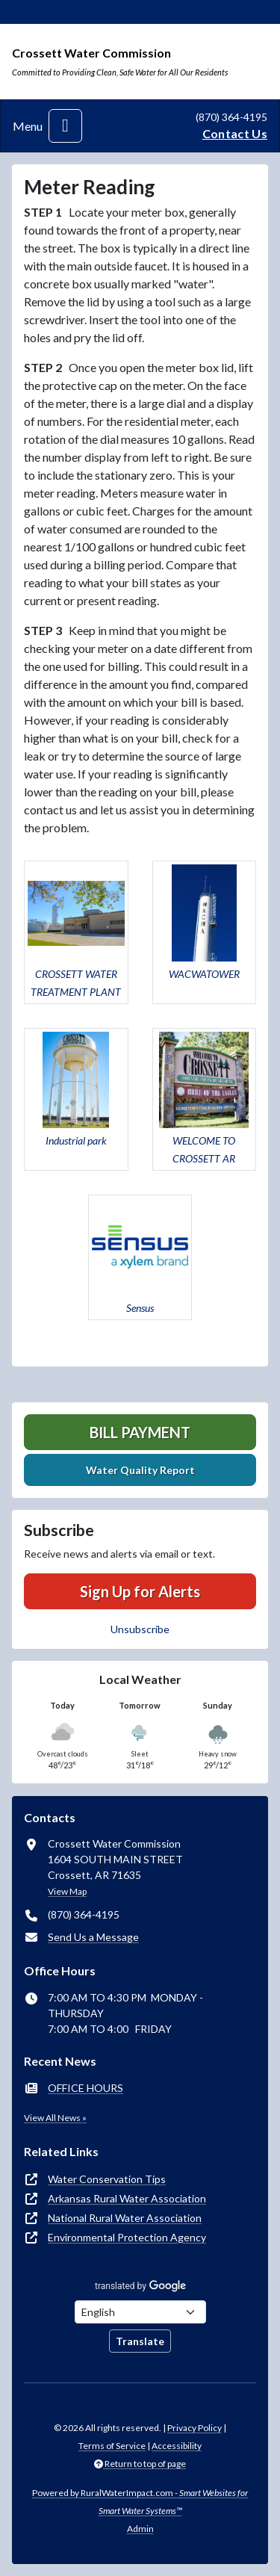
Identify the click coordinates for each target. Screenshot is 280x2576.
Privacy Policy (194, 2427)
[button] (76, 932)
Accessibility (177, 2445)
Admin (140, 2528)
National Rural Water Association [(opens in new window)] (125, 2217)
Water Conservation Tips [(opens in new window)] (107, 2179)
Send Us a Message (93, 1937)
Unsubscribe (140, 1629)
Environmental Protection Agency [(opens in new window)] (127, 2237)
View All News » (55, 2117)
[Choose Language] (140, 2311)
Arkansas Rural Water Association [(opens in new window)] (127, 2198)
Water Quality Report (140, 1470)
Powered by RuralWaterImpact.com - (140, 2501)
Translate (140, 2341)
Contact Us (234, 133)
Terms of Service (112, 2445)
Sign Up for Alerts (140, 1591)
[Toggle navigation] (65, 126)
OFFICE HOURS (85, 2087)
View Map (67, 1891)
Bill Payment (140, 1432)
